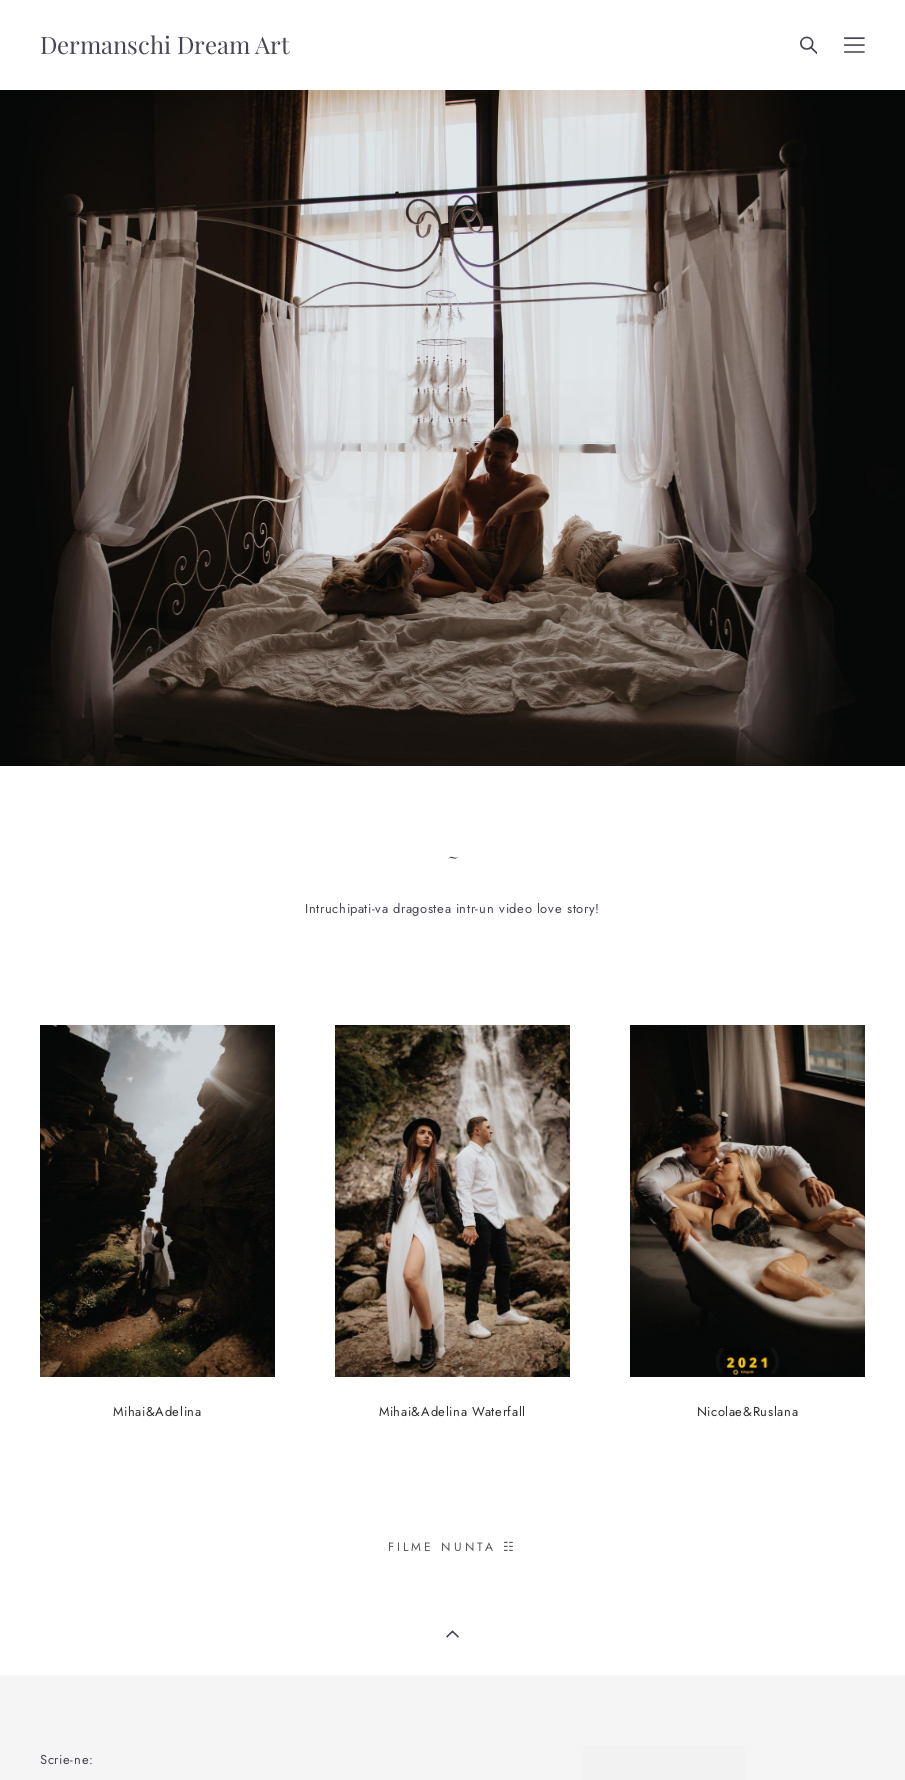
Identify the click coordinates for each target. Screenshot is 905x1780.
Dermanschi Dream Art (165, 45)
